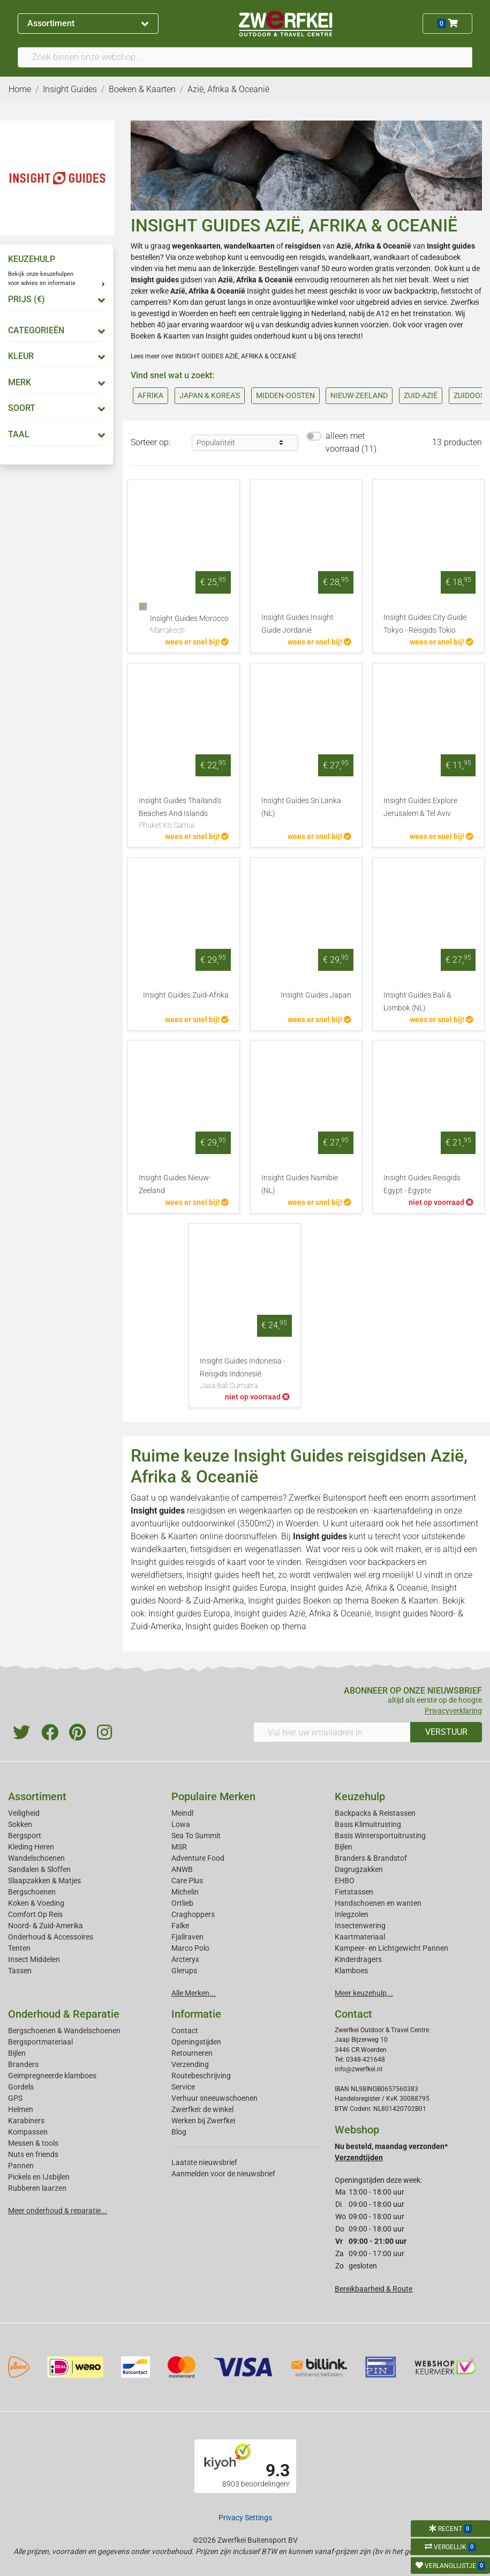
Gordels (21, 2087)
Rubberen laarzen (37, 2188)
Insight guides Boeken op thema (308, 1601)
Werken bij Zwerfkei (203, 2120)
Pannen (21, 2165)
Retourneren (192, 2053)
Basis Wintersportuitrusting (380, 1835)
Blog (178, 2132)
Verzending (190, 2064)
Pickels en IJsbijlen (39, 2177)
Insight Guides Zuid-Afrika (186, 995)
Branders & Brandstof (371, 1858)
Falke (180, 1925)
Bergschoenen (32, 1892)
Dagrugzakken (359, 1869)
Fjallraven (187, 1937)
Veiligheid (24, 1813)
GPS (15, 2098)
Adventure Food (197, 1858)
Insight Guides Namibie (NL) (299, 1184)
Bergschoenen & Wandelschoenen (64, 2030)
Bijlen (343, 1847)
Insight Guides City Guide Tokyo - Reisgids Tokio (424, 624)
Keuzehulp (360, 1796)
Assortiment (87, 23)
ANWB (182, 1869)
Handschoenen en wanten (378, 1903)
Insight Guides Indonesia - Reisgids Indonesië (245, 1374)
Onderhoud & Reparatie (63, 2014)
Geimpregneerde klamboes (52, 2075)
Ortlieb (182, 1903)
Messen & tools (33, 2143)
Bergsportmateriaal (40, 2042)
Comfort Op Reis (35, 1914)
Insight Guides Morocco (189, 625)
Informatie (196, 2014)
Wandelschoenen (36, 1858)
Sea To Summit (196, 1835)
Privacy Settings (245, 2517)
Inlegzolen (351, 1914)
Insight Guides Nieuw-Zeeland (175, 1184)
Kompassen (28, 2132)
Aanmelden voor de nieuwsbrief (223, 2173)
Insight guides (451, 246)
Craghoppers (193, 1914)
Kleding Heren (31, 1847)
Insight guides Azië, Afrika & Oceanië (358, 1588)
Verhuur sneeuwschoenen (214, 2098)
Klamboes (351, 1970)
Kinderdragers (358, 1959)
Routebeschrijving (201, 2075)
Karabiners (26, 2120)
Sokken (20, 1824)
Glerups (184, 1970)
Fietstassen (354, 1892)
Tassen (20, 1970)
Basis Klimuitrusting (368, 1824)
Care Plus (187, 1880)
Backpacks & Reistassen (375, 1813)
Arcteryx (185, 1959)
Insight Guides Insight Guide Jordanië (297, 624)
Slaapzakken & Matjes (44, 1880)
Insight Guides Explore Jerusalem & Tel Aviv (420, 807)
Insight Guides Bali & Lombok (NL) (417, 1002)
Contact (184, 2030)
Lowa (180, 1824)
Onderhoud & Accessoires (50, 1937)
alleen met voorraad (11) (351, 442)
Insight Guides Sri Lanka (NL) (301, 807)
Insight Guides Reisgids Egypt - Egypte (422, 1184)
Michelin (185, 1892)
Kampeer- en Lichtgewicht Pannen (391, 1948)
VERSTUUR (446, 1732)
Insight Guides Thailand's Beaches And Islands (184, 814)
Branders (23, 2064)
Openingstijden (196, 2042)
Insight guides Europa (246, 1588)
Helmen (20, 2109)
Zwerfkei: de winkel (202, 2109)
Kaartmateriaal (360, 1937)
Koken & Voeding (36, 1903)
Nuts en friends (33, 2154)
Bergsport (24, 1835)
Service (183, 2087)
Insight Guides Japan (316, 995)
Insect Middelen (34, 1959)
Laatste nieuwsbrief (204, 2162)
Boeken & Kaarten (164, 1536)
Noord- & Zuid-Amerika (45, 1925)
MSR (179, 1847)
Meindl (182, 1813)
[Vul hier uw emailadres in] (332, 1732)
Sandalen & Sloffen (39, 1869)
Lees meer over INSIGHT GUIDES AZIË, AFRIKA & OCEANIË (214, 356)
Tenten (19, 1948)
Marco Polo (190, 1948)
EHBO (345, 1880)
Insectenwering (360, 1925)
